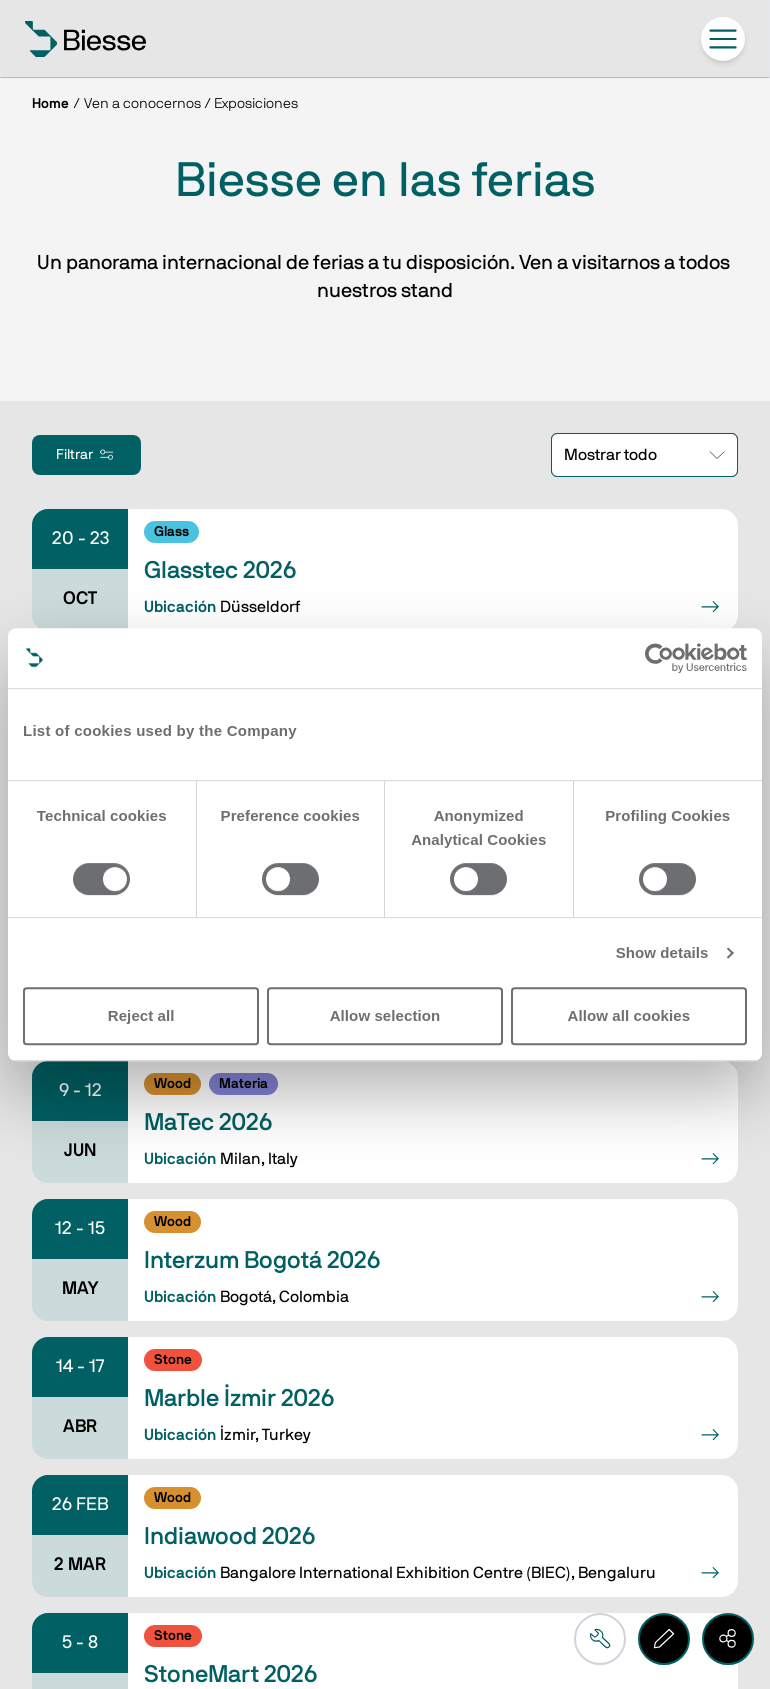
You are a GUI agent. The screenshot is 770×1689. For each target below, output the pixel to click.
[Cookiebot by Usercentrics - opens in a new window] (659, 658)
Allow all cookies (629, 1015)
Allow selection (385, 1015)
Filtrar (86, 455)
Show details (662, 952)
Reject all (141, 1015)
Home (50, 104)
